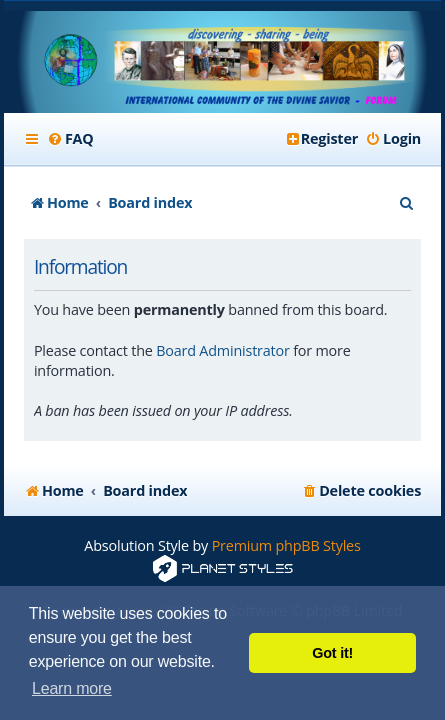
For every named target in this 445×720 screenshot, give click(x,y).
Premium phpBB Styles (286, 545)
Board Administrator (222, 350)
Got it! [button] (332, 653)
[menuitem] (70, 139)
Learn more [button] (72, 688)
